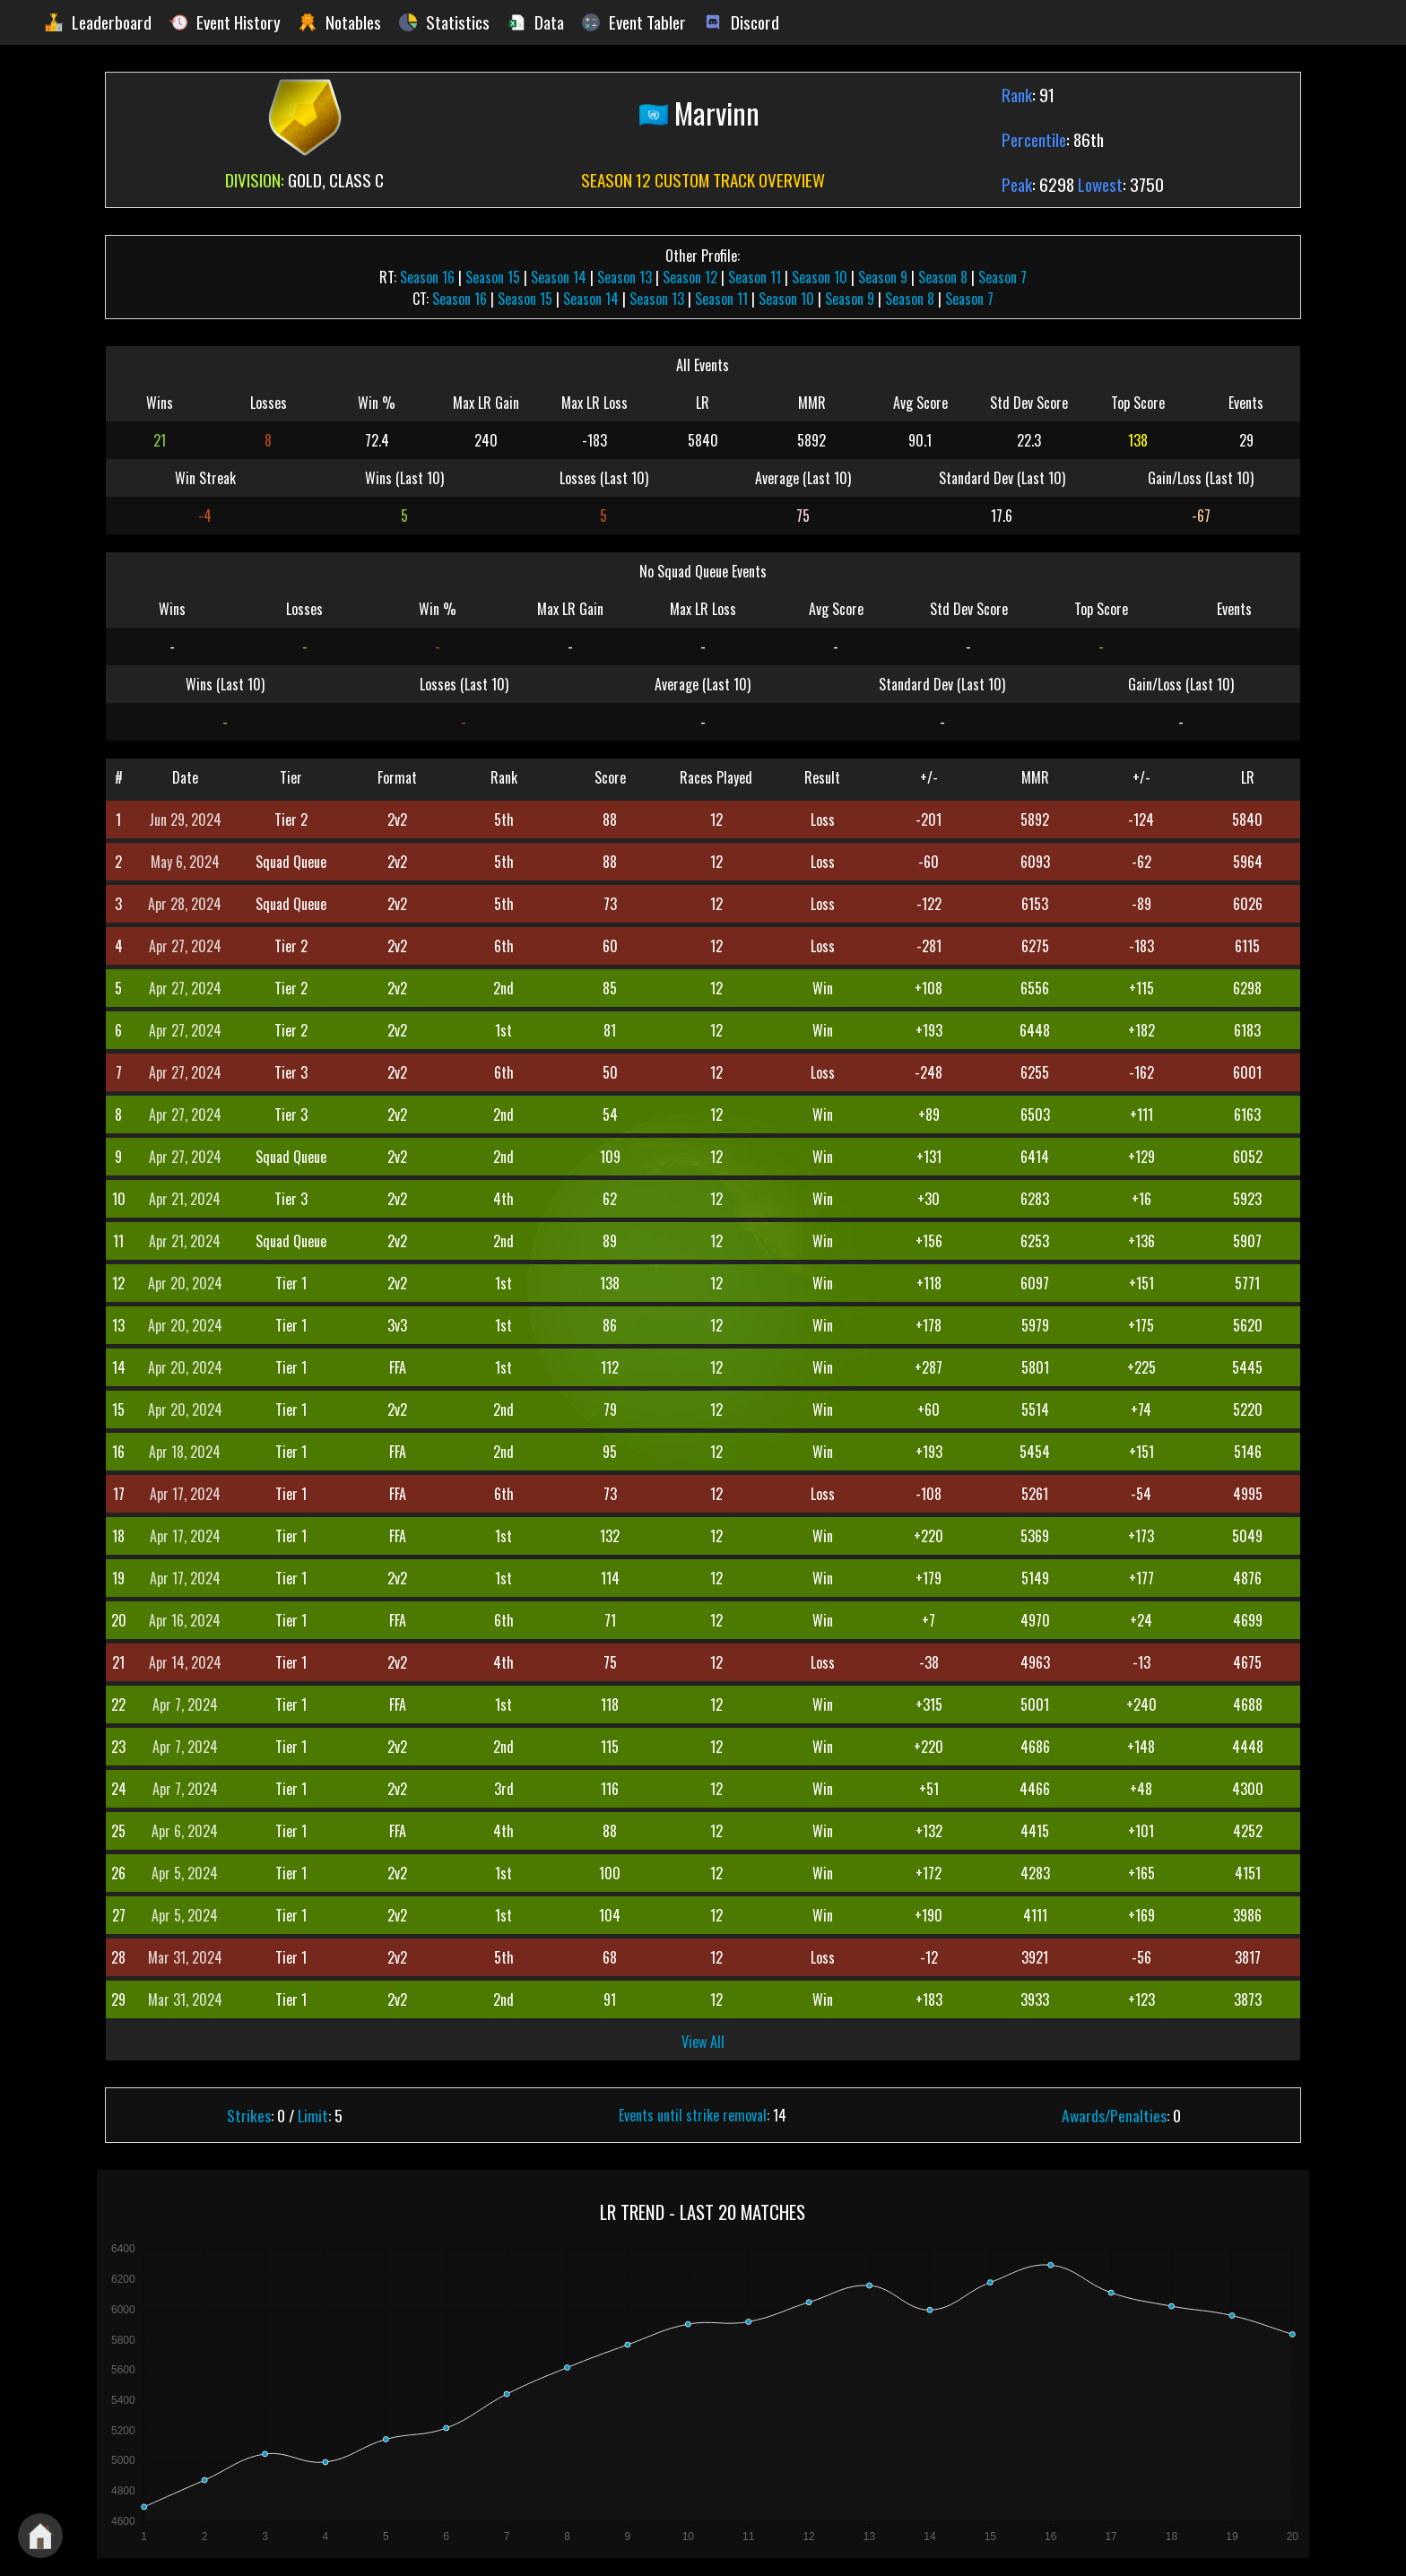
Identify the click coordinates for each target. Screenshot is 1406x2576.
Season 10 (819, 277)
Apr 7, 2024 (185, 1704)
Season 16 (427, 277)
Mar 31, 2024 (185, 1957)
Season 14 (558, 277)
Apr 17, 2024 (185, 1494)
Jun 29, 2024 (185, 819)
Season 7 (1002, 277)
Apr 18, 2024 (185, 1451)
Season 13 (624, 277)
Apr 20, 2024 (185, 1283)
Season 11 (754, 277)
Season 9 (882, 277)
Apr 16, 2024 (185, 1620)
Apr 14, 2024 (185, 1662)
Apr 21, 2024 (185, 1199)
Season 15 (492, 277)
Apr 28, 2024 (184, 904)
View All (703, 2041)
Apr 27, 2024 (185, 946)
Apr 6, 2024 (185, 1831)
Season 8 (943, 277)
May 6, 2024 (185, 861)
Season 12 (690, 277)
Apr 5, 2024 (185, 1873)
